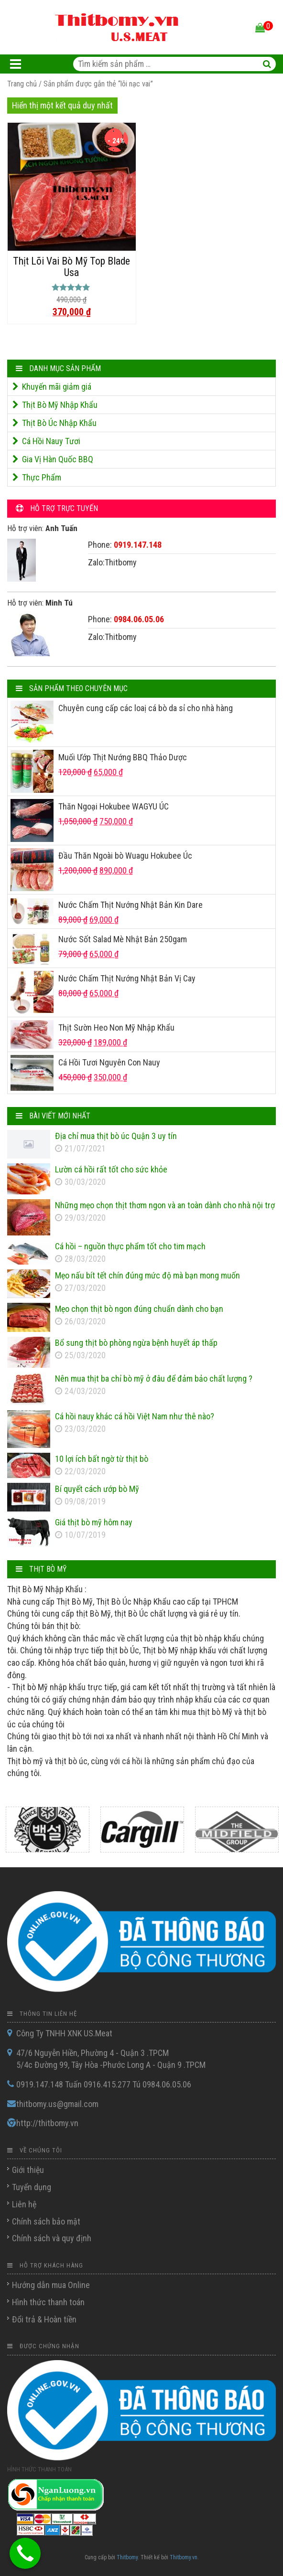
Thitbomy (127, 2557)
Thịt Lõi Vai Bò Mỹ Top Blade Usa (71, 266)
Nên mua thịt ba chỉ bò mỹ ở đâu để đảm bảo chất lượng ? (153, 1378)
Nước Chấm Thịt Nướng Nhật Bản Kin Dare (130, 905)
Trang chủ (22, 83)
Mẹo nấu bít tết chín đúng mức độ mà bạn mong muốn (147, 1275)
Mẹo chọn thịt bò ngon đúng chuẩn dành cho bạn (139, 1309)
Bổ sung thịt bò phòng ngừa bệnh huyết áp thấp (136, 1343)
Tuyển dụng (31, 2187)
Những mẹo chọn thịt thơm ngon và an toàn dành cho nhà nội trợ (165, 1205)
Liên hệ (24, 2204)
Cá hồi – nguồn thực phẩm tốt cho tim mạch (130, 1246)
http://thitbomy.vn (47, 2123)
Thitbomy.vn (183, 2557)
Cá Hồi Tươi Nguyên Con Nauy (109, 1062)
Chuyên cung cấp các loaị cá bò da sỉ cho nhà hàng (145, 708)
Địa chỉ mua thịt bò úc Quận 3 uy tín (116, 1136)
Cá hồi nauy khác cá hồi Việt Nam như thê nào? (134, 1416)
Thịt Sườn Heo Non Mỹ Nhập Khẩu (116, 1027)
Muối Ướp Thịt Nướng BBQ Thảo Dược (122, 757)
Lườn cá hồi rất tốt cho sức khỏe (111, 1169)
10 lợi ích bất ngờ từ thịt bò (101, 1459)
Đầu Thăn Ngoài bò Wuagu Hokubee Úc (125, 856)
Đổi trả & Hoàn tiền (44, 2319)
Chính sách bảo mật (46, 2221)
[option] (47, 1829)
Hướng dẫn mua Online (51, 2285)
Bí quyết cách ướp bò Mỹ (97, 1489)
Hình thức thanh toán (48, 2302)
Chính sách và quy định (51, 2238)
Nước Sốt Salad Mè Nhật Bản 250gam (122, 939)
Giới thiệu (28, 2170)
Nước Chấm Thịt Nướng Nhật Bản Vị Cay (127, 978)
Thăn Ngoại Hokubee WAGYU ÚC (113, 806)
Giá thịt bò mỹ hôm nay (93, 1522)
